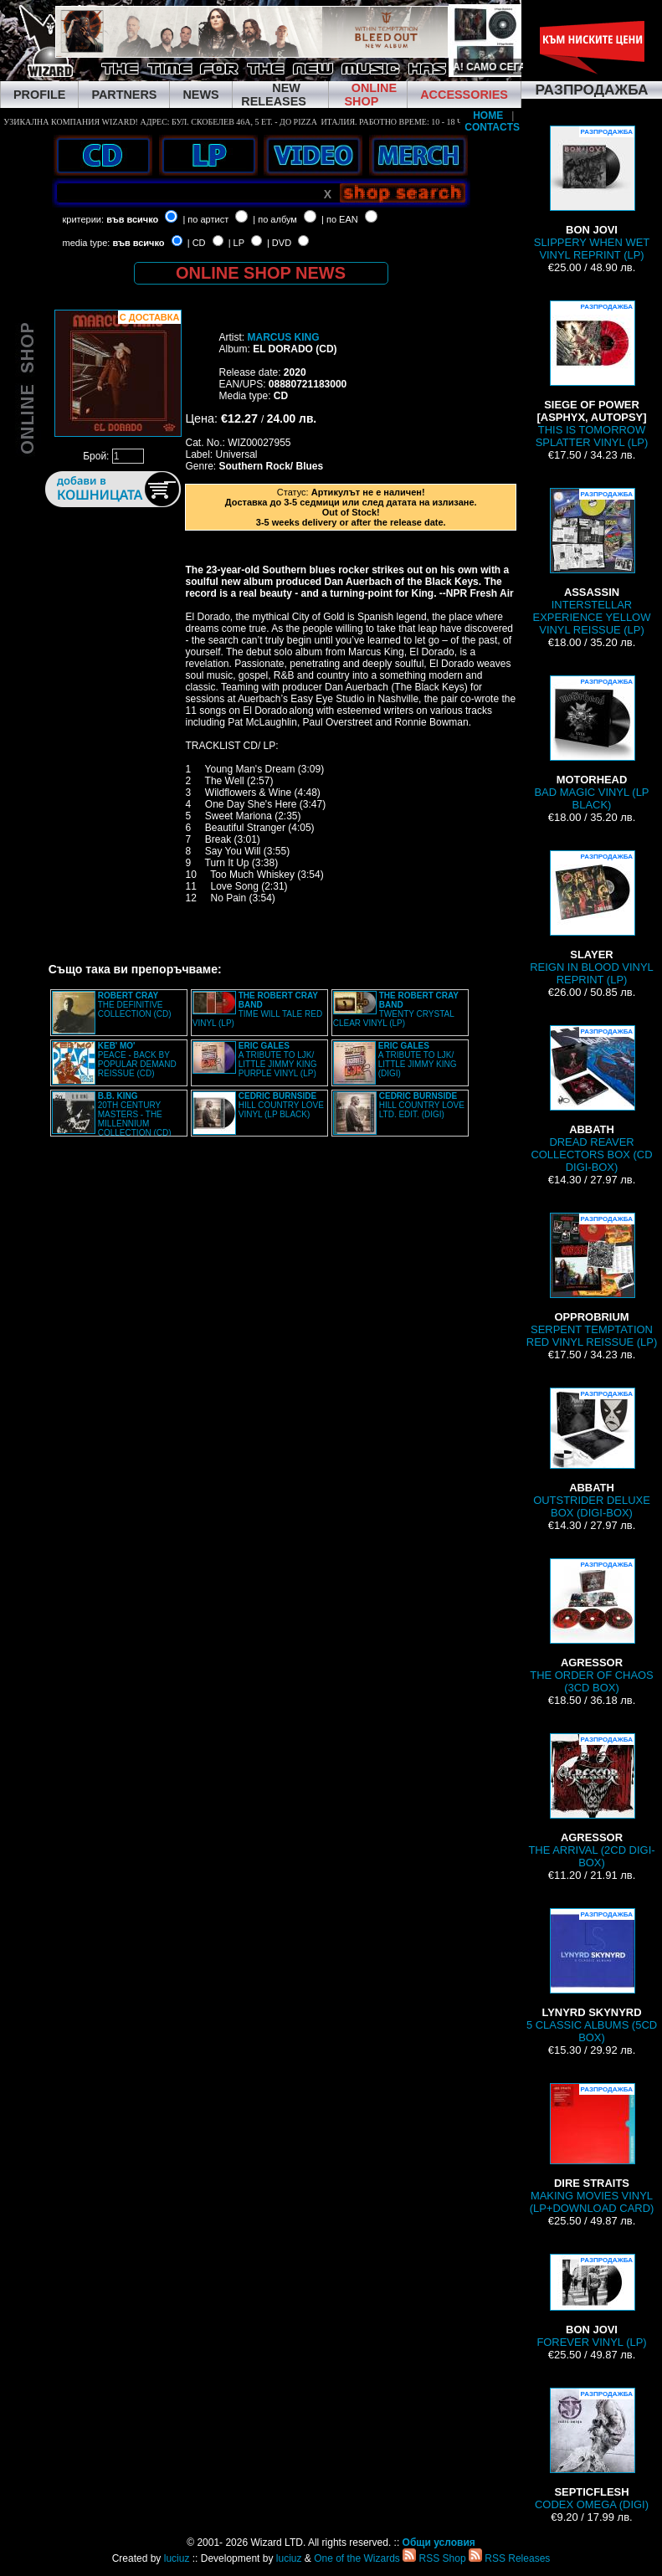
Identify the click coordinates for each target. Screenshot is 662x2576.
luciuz (177, 2558)
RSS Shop (434, 2558)
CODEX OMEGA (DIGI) (592, 2449)
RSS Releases (509, 2558)
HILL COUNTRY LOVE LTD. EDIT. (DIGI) (421, 1105)
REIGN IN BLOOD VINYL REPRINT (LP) (592, 918)
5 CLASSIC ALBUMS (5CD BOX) (591, 1976)
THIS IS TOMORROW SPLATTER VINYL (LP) (592, 374)
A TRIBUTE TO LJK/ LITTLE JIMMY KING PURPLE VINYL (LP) (278, 1059)
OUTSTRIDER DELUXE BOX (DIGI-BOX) (591, 1453)
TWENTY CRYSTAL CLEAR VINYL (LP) (396, 1009)
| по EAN (339, 219)
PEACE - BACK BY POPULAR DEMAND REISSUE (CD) (137, 1059)
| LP (236, 243)
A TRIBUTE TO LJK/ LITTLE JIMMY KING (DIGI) (417, 1059)
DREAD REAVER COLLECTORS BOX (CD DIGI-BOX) (591, 1099)
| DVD (279, 243)
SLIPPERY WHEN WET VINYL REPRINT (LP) (591, 193)
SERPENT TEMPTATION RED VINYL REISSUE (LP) (591, 1280)
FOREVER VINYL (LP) (591, 2301)
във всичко (132, 219)
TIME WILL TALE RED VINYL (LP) (257, 1009)
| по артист (205, 219)
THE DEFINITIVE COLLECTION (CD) (135, 1005)
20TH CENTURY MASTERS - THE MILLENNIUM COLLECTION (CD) (135, 1114)
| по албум (275, 219)
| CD (196, 243)
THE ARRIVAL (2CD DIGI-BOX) (591, 1801)
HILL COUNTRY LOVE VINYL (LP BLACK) (281, 1105)
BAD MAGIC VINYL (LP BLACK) (591, 743)
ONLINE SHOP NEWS (261, 273)
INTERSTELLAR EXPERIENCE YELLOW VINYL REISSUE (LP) (592, 562)
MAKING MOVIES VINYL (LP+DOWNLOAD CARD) (592, 2148)
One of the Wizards (357, 2558)
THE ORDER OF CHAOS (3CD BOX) (592, 1626)
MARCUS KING (283, 337)
